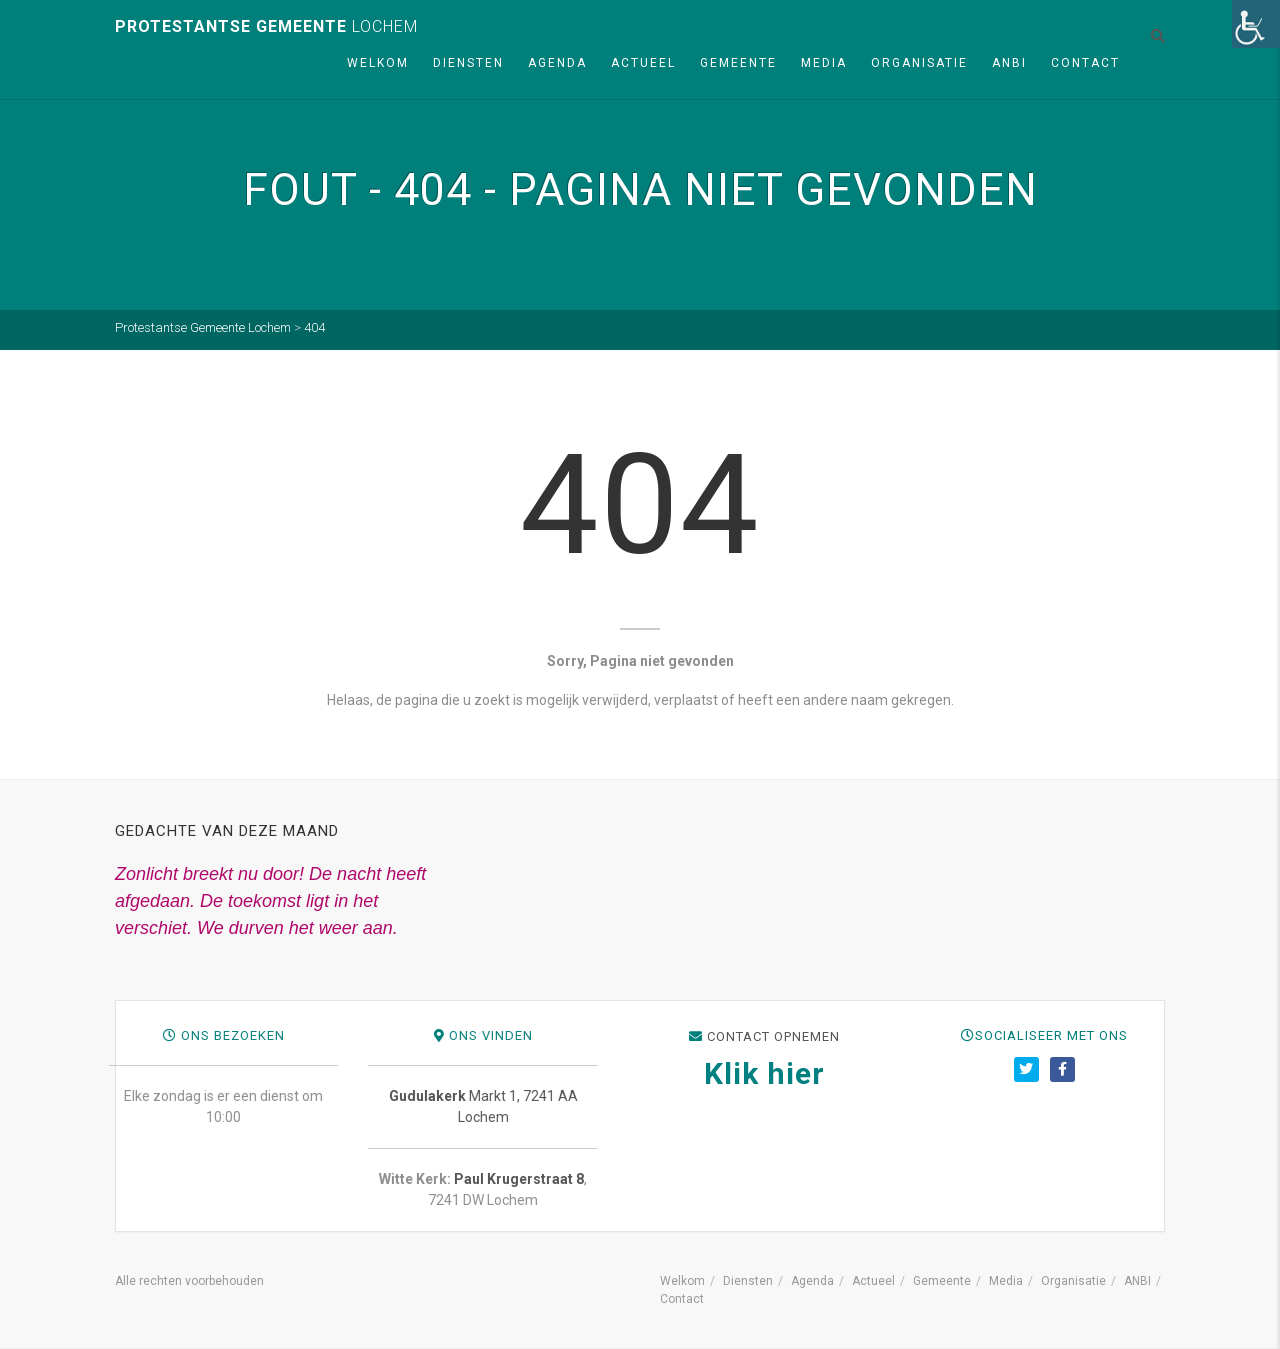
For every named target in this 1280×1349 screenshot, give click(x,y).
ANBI (1009, 63)
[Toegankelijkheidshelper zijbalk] (1256, 24)
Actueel (643, 63)
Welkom (378, 63)
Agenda (557, 63)
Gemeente (738, 63)
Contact (1085, 63)
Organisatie (919, 63)
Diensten (468, 63)
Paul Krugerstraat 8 (912, 1179)
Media (824, 63)
